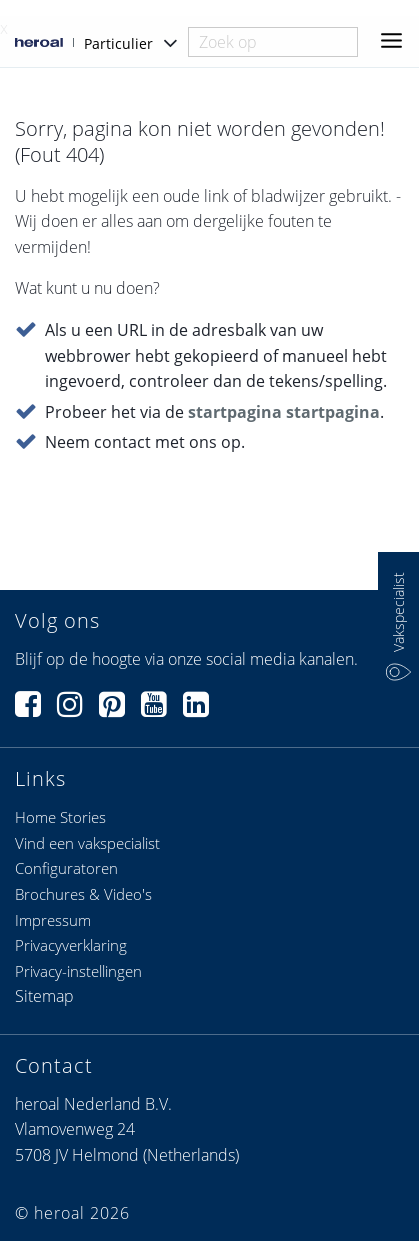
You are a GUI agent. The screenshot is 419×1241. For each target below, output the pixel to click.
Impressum (53, 920)
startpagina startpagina (284, 412)
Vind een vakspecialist (87, 843)
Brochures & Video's (83, 894)
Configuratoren (66, 868)
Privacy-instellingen (78, 971)
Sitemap (44, 996)
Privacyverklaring (71, 945)
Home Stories (60, 817)
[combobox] (273, 42)
